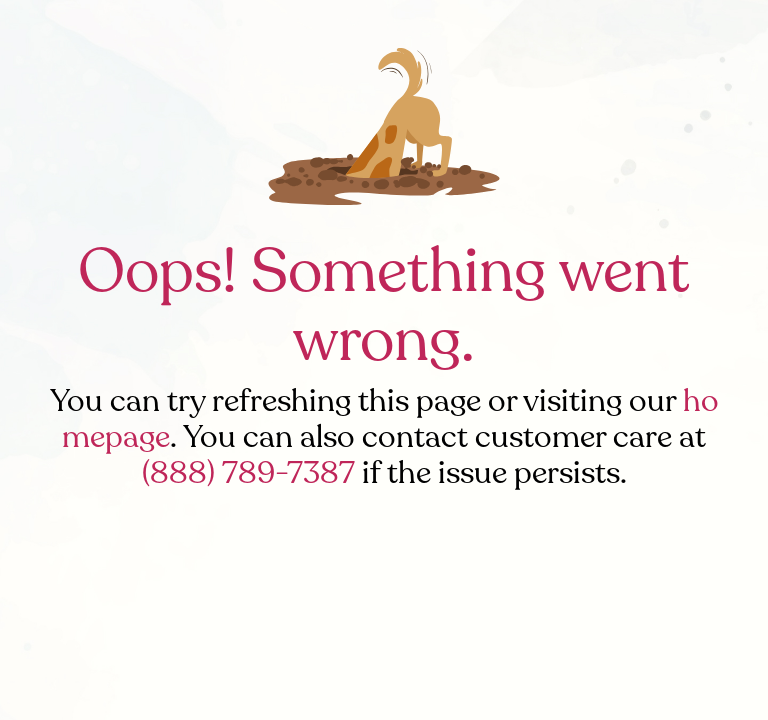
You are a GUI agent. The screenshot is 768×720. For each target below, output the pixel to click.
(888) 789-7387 (248, 473)
